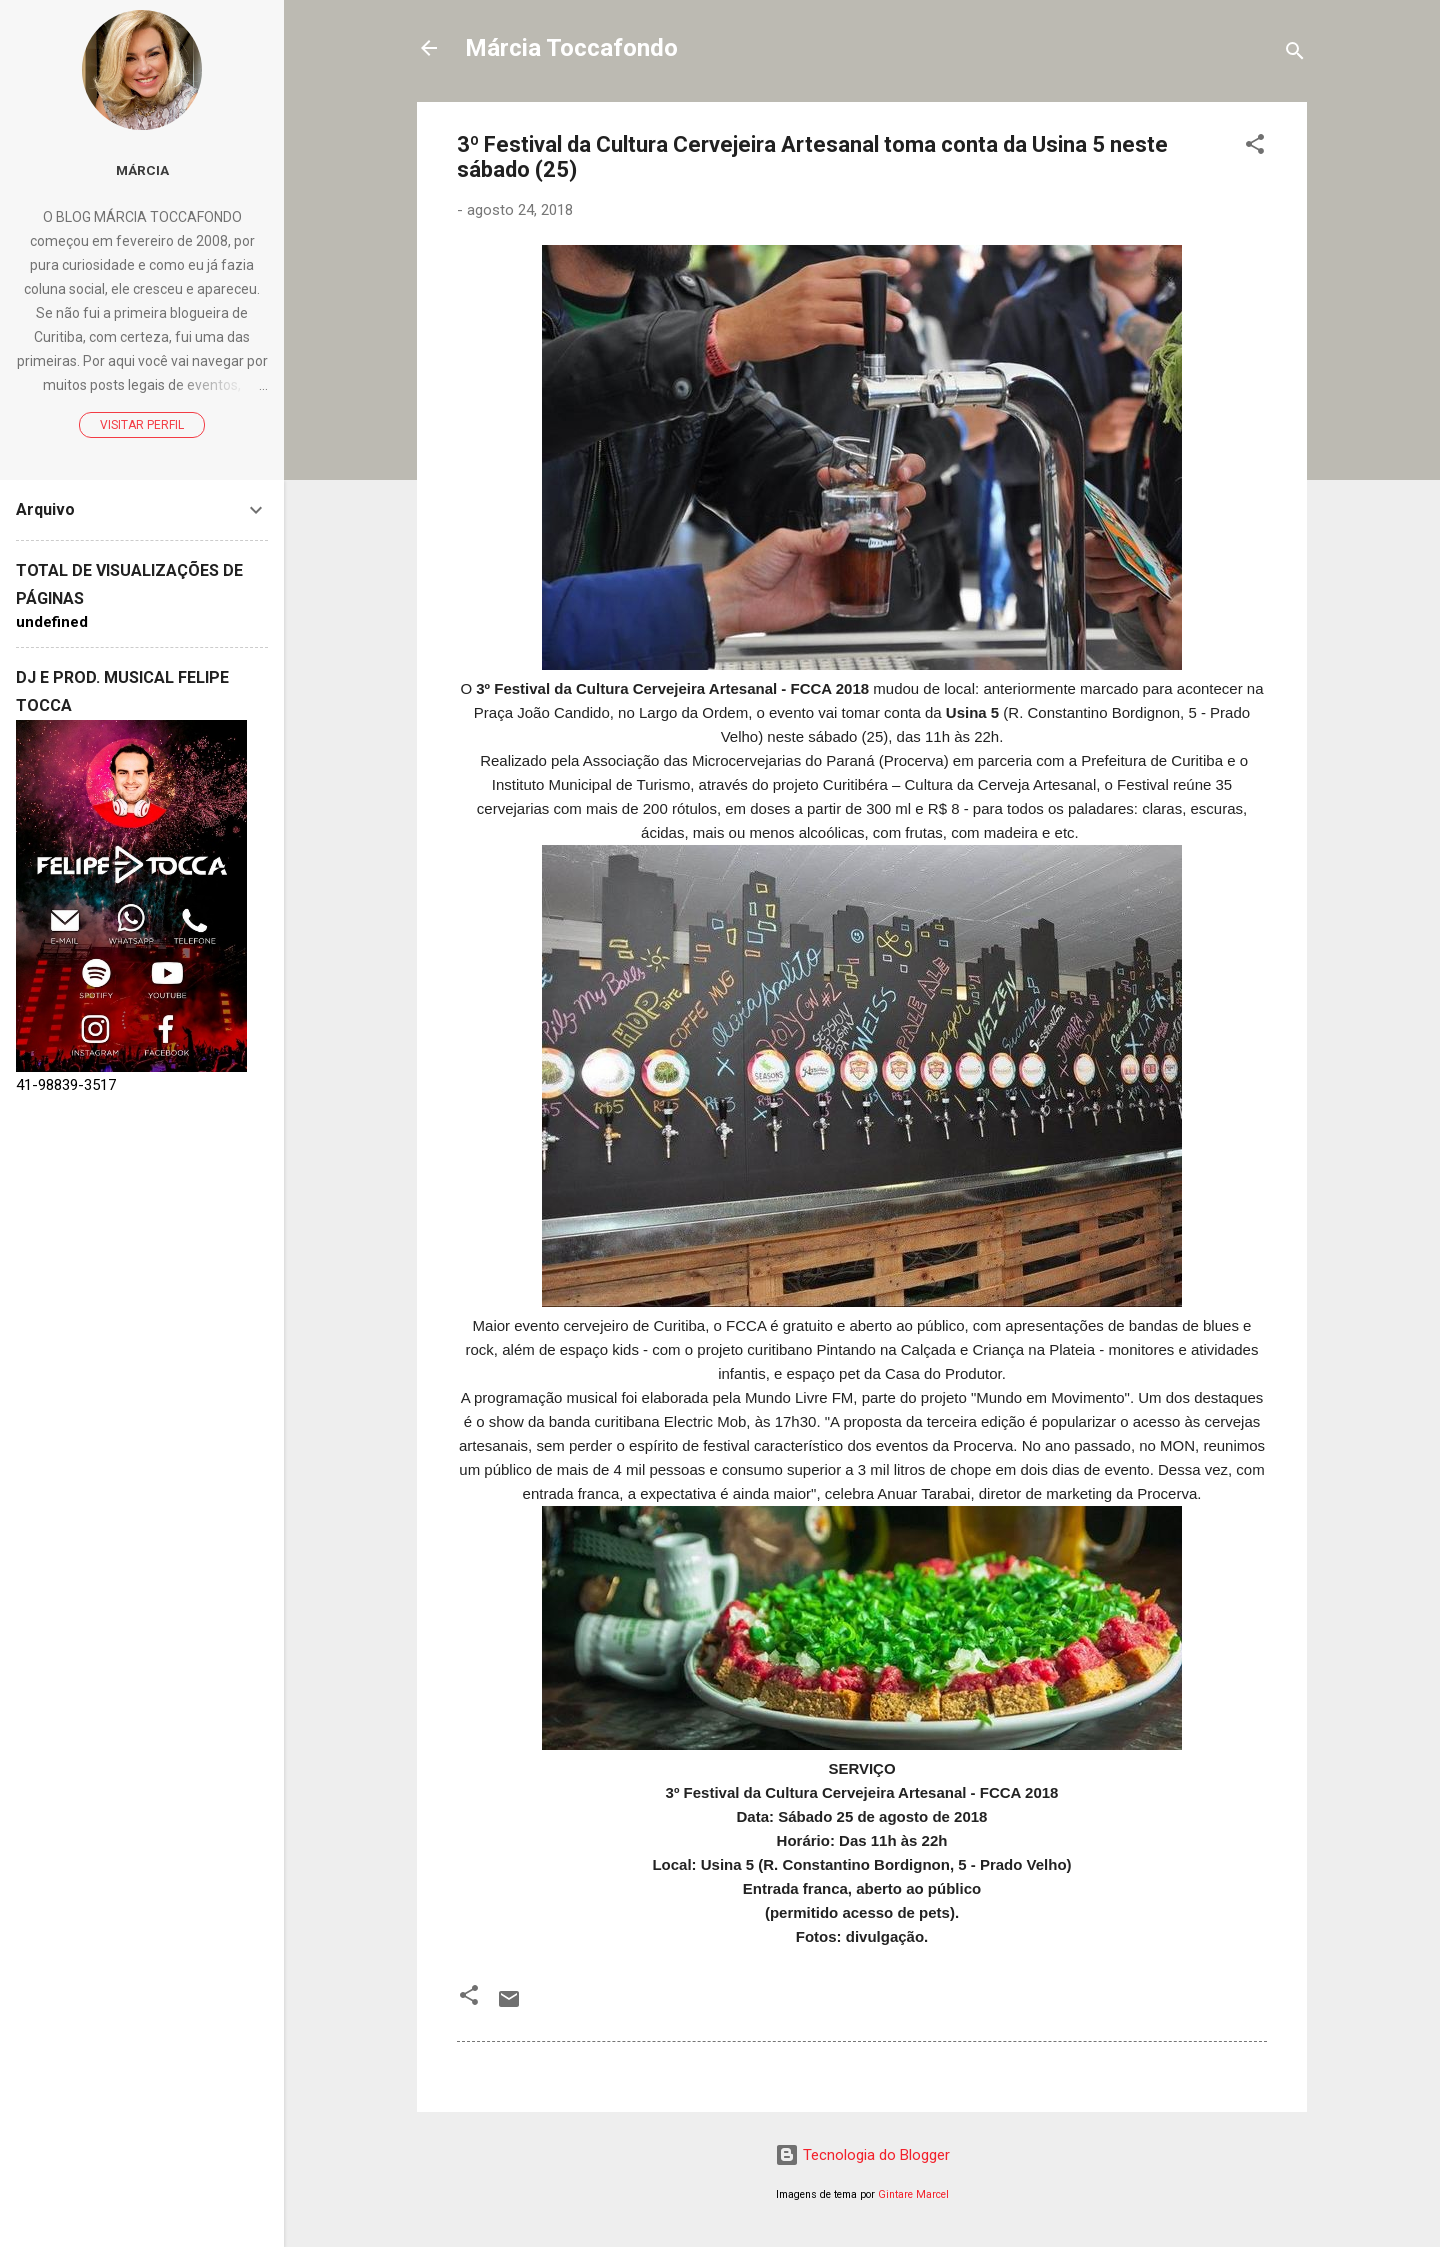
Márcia (142, 170)
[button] (1255, 147)
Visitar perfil (142, 425)
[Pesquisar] (1295, 54)
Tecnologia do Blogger (862, 2155)
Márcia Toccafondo (571, 48)
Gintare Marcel (913, 2194)
